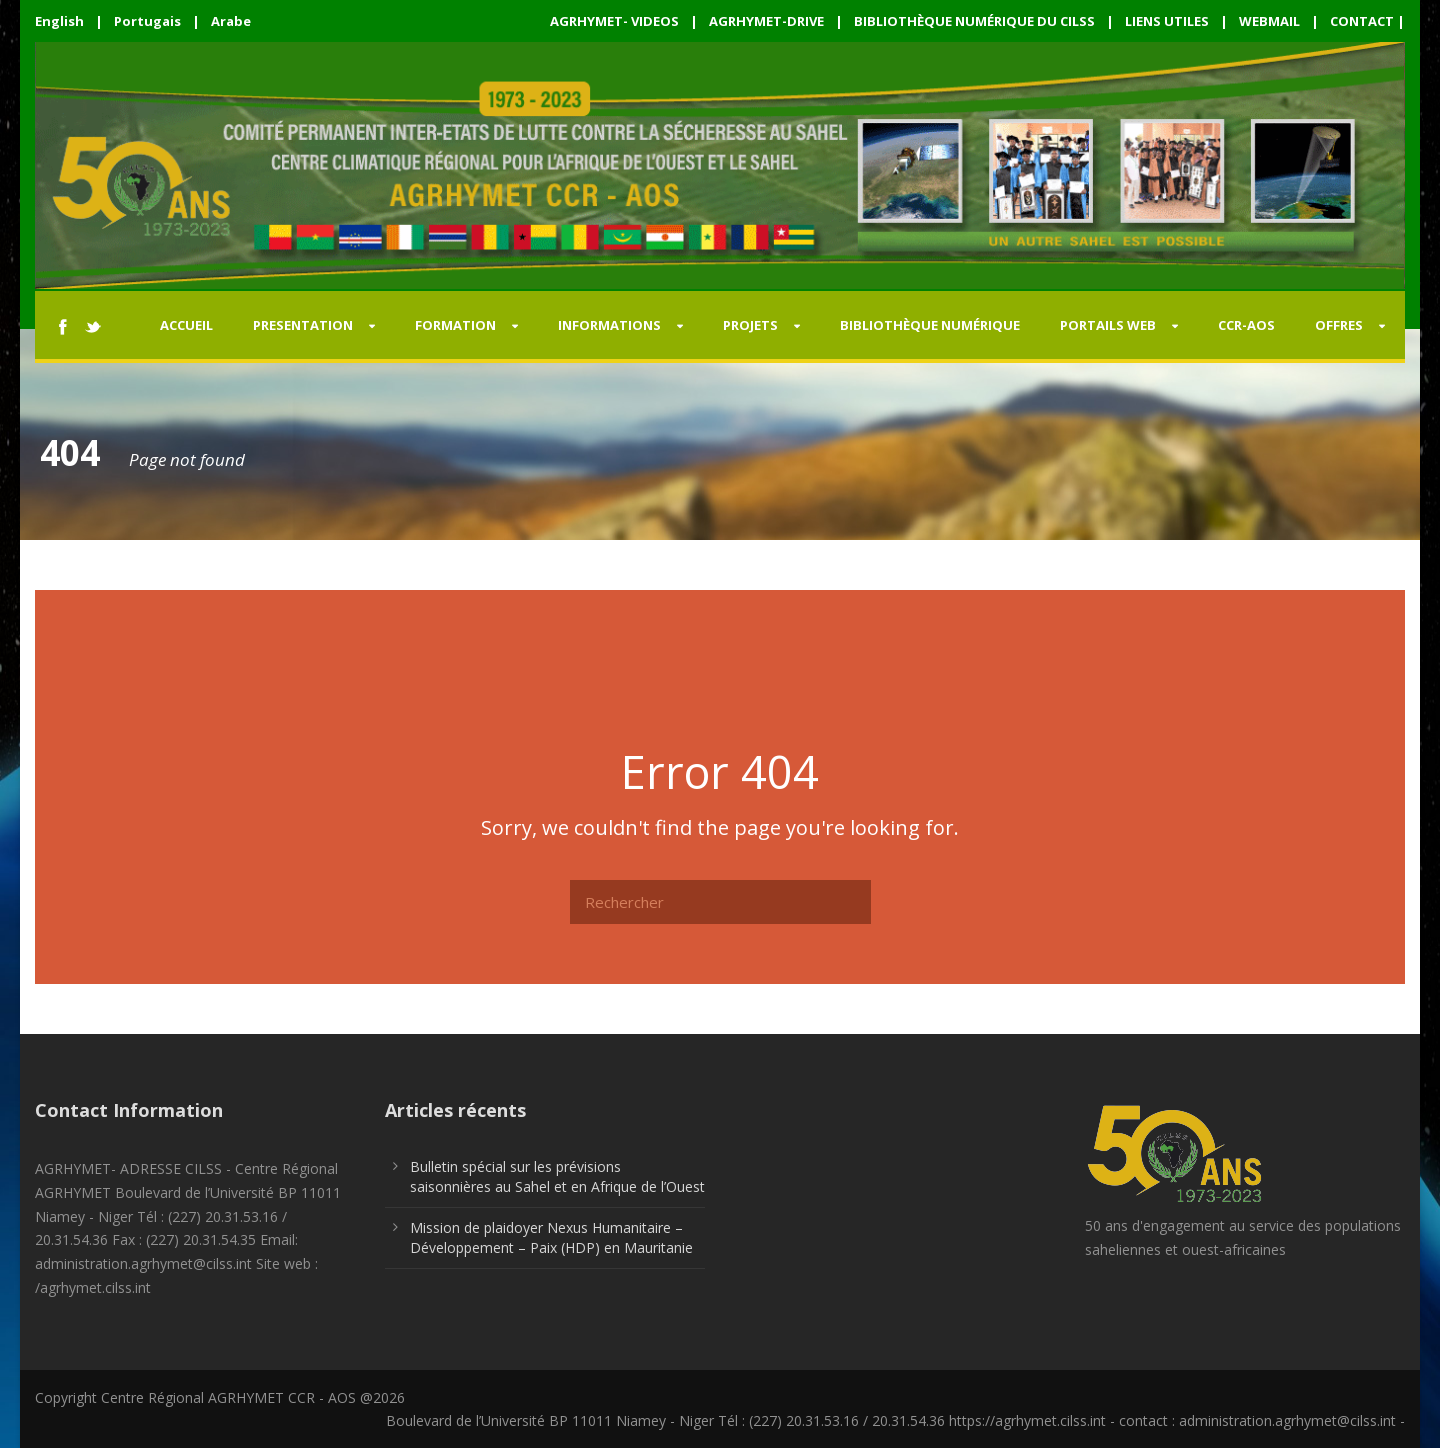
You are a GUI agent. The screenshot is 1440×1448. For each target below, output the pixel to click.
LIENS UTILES (1167, 21)
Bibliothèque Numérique (930, 325)
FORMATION (455, 325)
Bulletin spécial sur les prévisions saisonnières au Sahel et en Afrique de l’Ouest (557, 1176)
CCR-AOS (1246, 325)
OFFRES (1339, 325)
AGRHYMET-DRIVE (766, 21)
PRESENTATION (303, 325)
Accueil (186, 325)
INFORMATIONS (609, 325)
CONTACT (1362, 21)
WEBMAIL (1269, 21)
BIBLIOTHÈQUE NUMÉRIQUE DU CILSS (974, 21)
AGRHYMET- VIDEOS (614, 21)
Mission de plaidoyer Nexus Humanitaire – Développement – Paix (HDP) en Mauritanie (551, 1237)
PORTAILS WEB (1108, 325)
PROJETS (750, 325)
